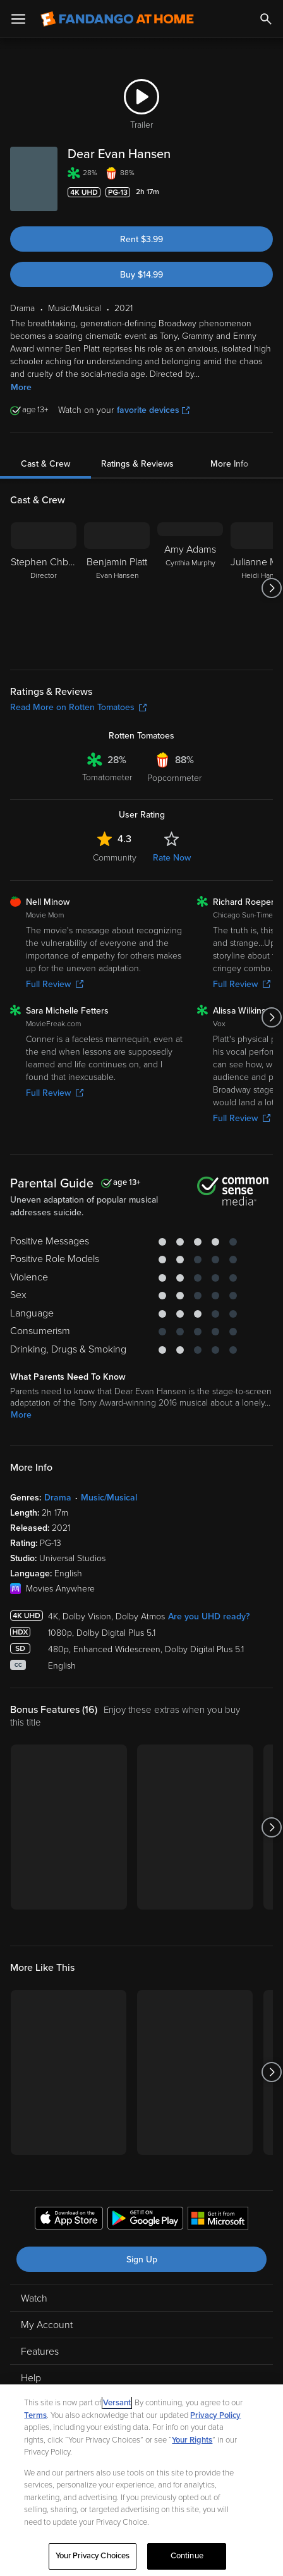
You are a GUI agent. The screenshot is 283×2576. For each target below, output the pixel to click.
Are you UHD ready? (209, 1616)
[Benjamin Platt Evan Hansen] (116, 588)
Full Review (54, 984)
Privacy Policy (215, 2415)
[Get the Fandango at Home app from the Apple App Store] (69, 2220)
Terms (35, 2415)
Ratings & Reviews (137, 463)
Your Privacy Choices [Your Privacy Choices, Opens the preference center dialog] (93, 2556)
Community (114, 857)
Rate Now (172, 857)
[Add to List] (266, 192)
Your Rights (192, 2440)
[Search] (266, 19)
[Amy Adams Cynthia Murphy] (190, 588)
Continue (187, 2556)
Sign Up (141, 2259)
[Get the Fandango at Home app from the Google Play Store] (145, 2220)
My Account (47, 2325)
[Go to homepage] (117, 19)
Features (40, 2351)
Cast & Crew (45, 463)
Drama (57, 1497)
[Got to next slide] (271, 588)
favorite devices (153, 410)
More (21, 387)
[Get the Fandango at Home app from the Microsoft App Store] (218, 2220)
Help (31, 2378)
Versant (117, 2403)
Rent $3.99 (141, 239)
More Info (229, 463)
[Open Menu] (18, 19)
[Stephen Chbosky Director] (43, 588)
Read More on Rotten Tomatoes (78, 707)
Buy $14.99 (141, 274)
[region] (141, 2480)
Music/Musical (109, 1497)
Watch (34, 2298)
